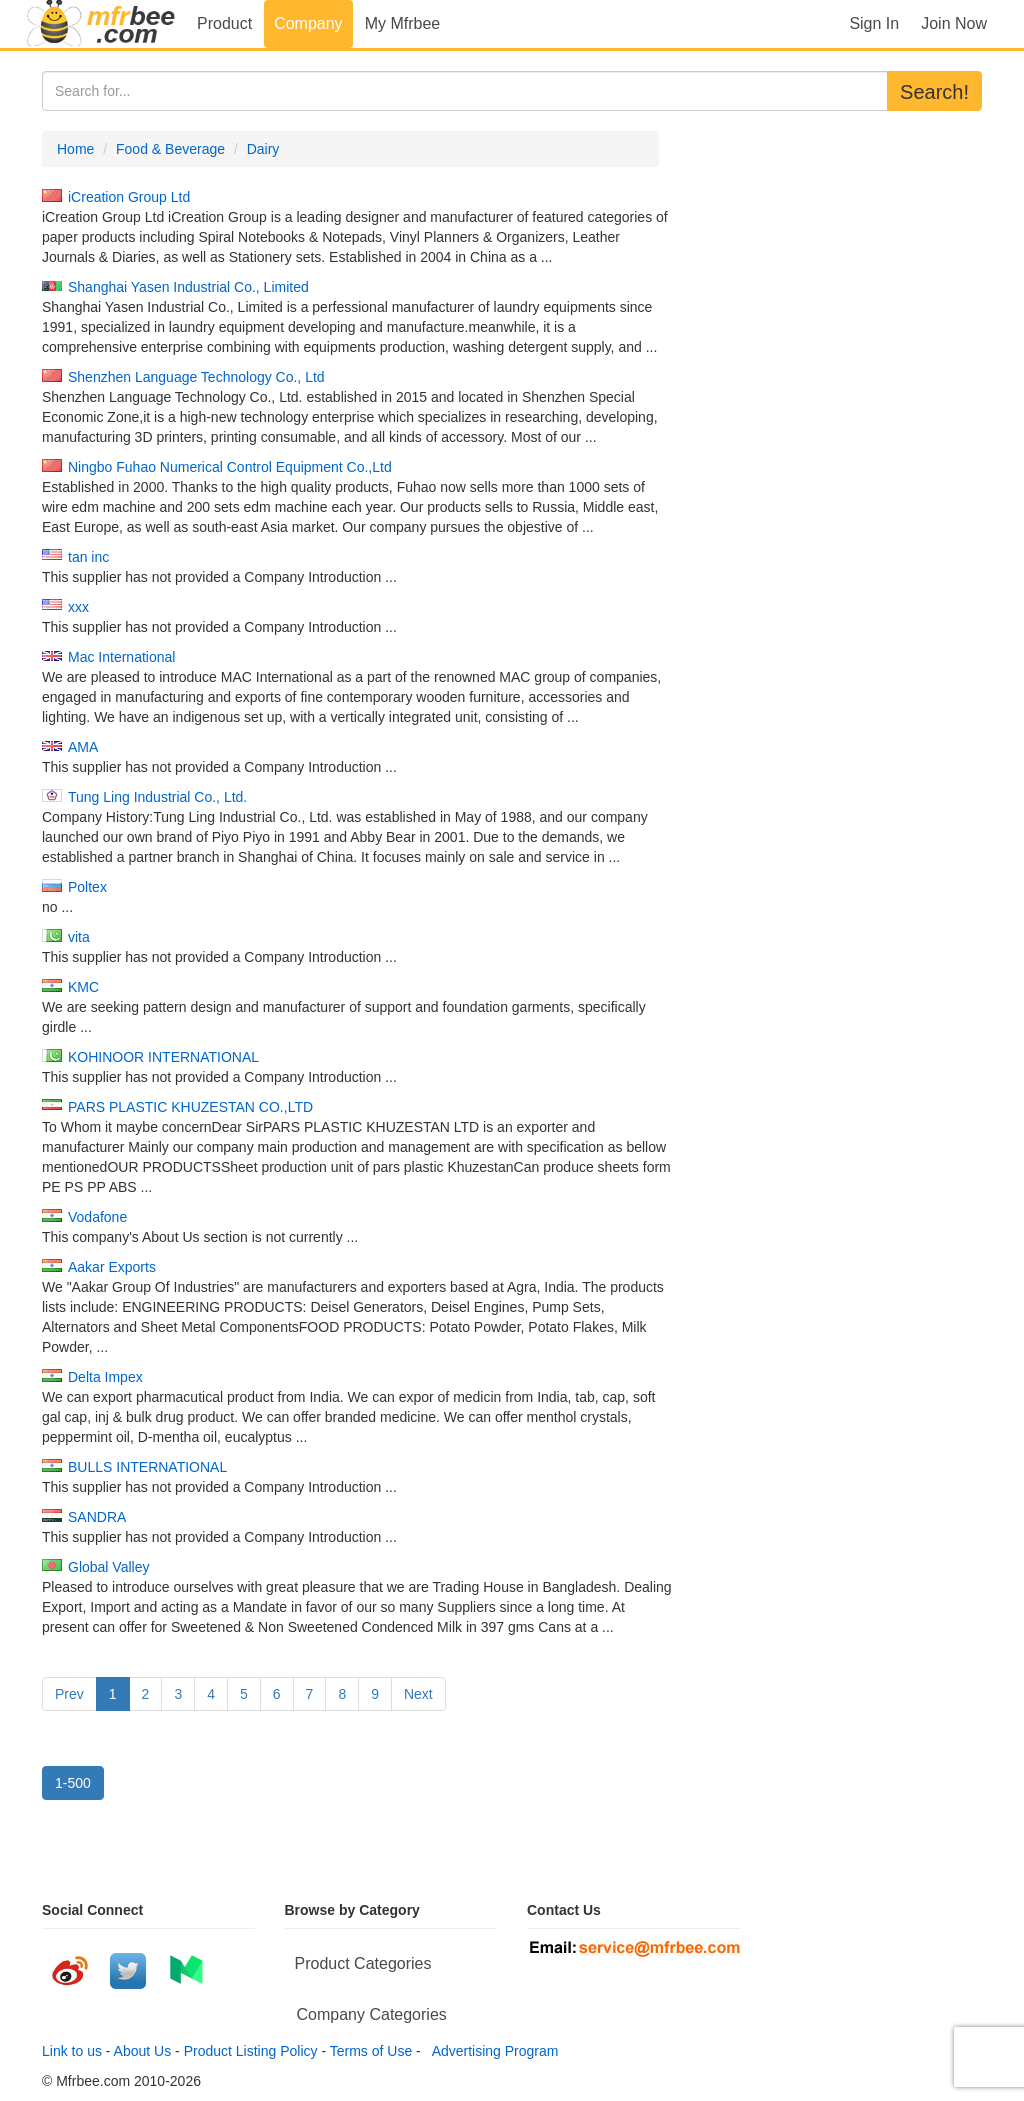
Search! (934, 92)
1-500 (73, 1783)
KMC (83, 987)
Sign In (874, 23)
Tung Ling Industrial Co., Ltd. (157, 797)
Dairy (263, 149)
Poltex (87, 887)
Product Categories (363, 1963)
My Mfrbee (403, 23)
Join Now (954, 23)
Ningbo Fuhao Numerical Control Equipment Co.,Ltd (230, 467)
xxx (78, 607)
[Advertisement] (835, 256)
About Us (143, 2051)
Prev (69, 1694)
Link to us (72, 2051)
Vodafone (97, 1217)
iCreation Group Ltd (129, 197)
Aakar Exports (112, 1267)
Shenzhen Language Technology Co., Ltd (196, 377)
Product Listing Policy (251, 2051)
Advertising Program (492, 2051)
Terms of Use (371, 2051)
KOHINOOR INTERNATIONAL (163, 1057)
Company (308, 23)
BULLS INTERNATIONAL (147, 1467)
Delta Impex (105, 1377)
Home (75, 149)
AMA (83, 747)
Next (418, 1694)
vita (79, 937)
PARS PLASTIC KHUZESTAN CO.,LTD (190, 1107)
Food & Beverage (170, 149)
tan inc (88, 557)
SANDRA (97, 1517)
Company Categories (372, 2014)
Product (224, 23)
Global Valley (108, 1567)
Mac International (121, 657)
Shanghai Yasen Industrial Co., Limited (188, 287)
